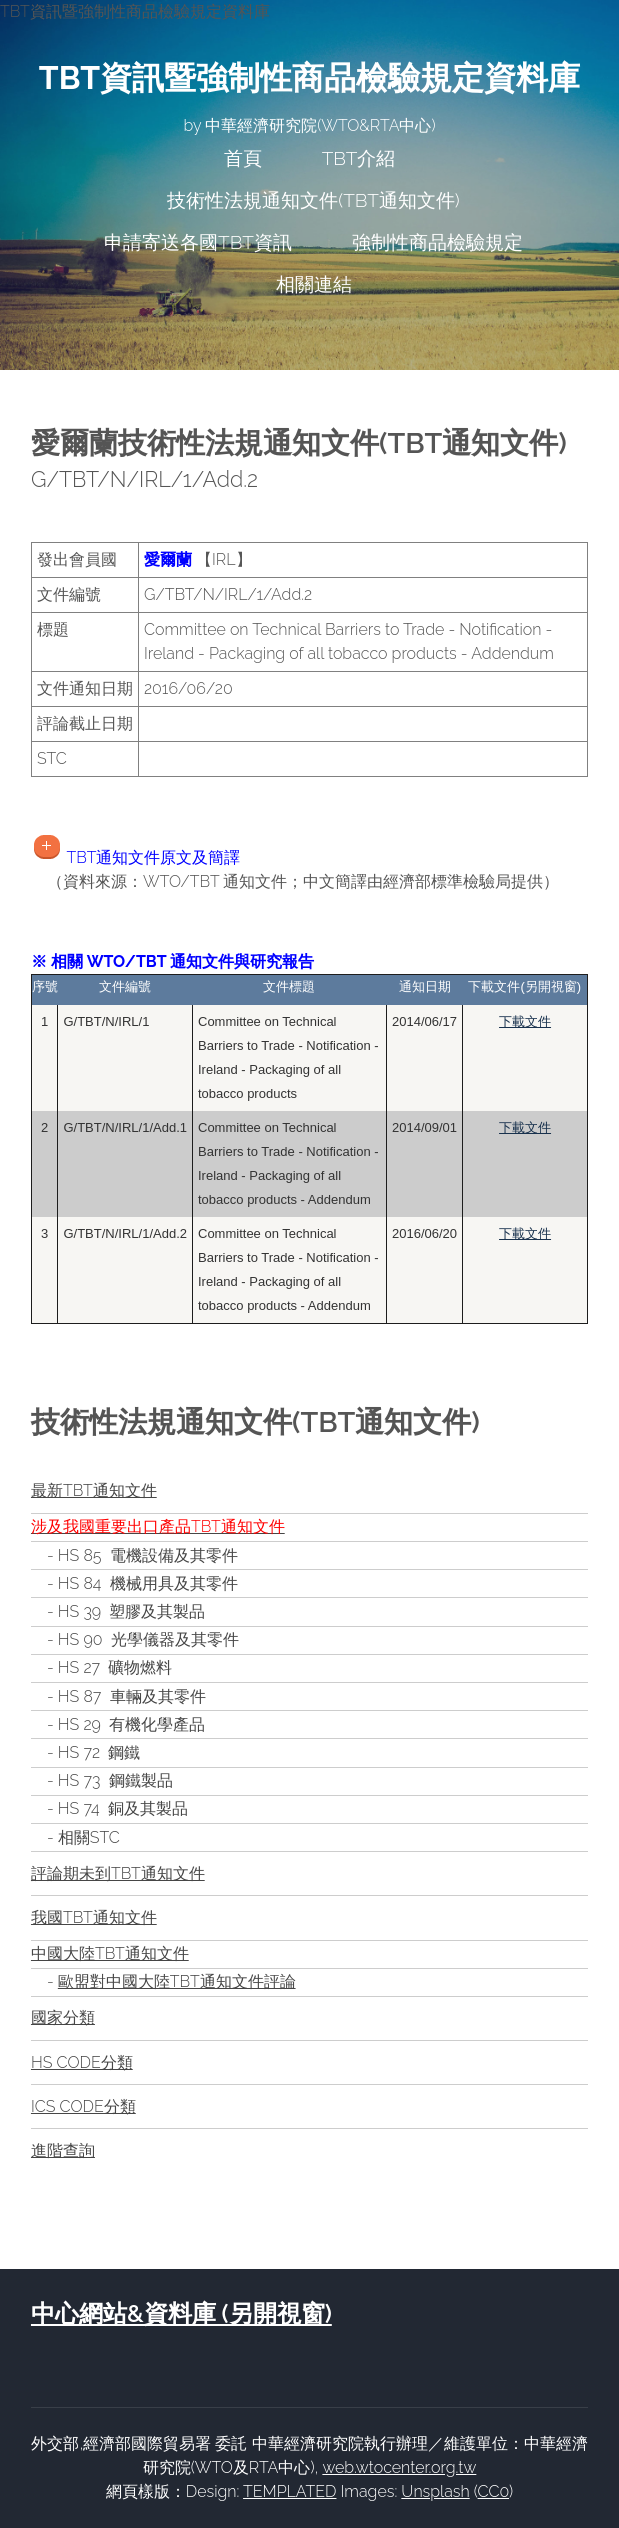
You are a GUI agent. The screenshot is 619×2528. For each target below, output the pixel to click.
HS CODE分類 (82, 2062)
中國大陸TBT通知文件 (110, 1953)
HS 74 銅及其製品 (123, 1808)
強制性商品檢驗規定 (437, 242)
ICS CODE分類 (83, 2106)
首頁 (243, 158)
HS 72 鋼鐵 (99, 1752)
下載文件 (525, 1021)
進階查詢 (63, 2150)
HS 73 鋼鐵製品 (115, 1780)
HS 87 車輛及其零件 (132, 1696)
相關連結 (314, 284)
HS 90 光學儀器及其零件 (148, 1639)
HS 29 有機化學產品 (131, 1724)
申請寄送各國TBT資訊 (198, 242)
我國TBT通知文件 (94, 1917)
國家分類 (63, 2017)
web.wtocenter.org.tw (399, 2467)
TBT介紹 (359, 158)
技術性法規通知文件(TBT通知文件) (313, 200)
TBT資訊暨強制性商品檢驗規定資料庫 (309, 77)
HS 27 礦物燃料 (115, 1667)
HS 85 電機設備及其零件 (148, 1555)
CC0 (493, 2491)
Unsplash (435, 2491)
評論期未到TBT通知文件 (118, 1873)
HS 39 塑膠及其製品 (132, 1611)
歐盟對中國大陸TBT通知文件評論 (177, 1981)
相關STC (89, 1837)
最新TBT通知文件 (94, 1490)
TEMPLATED (289, 2491)
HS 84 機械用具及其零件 (148, 1583)
